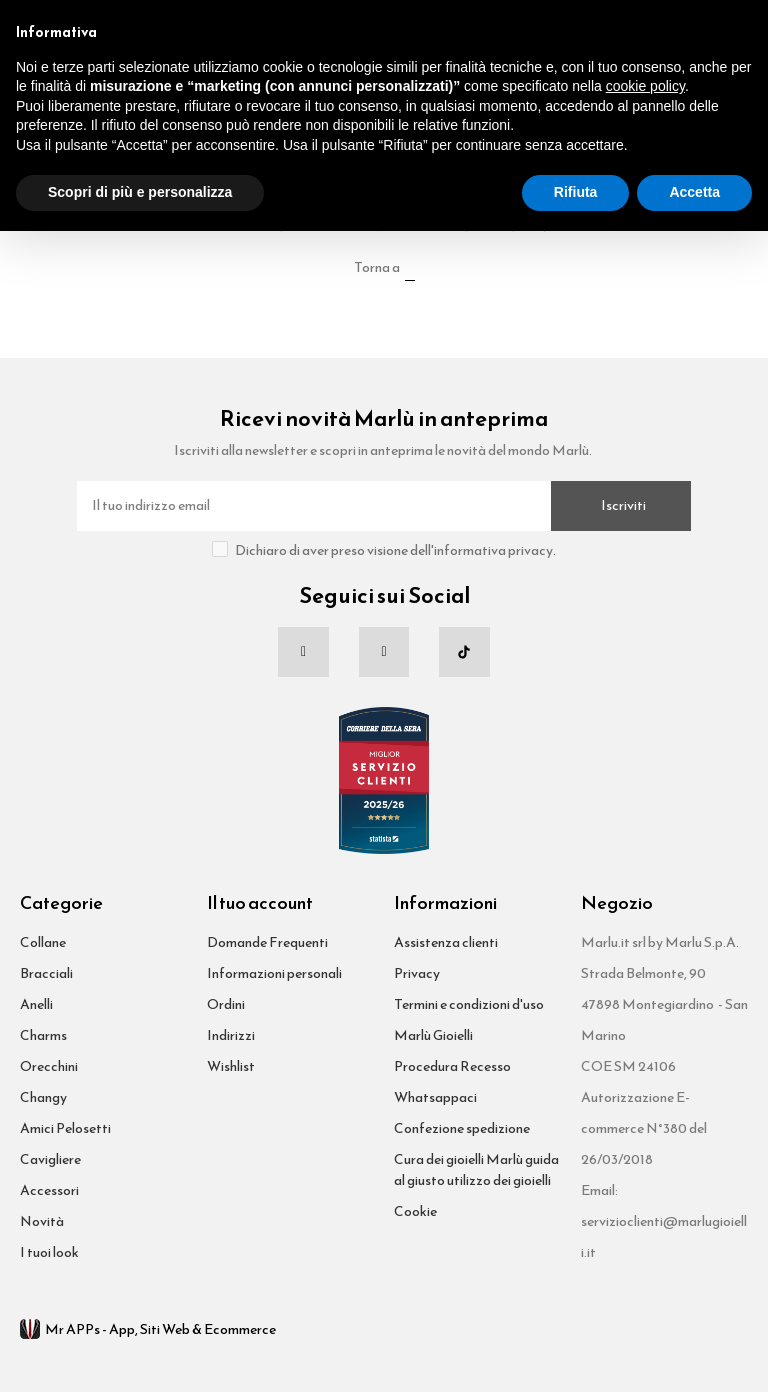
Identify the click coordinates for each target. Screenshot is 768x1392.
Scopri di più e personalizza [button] (140, 192)
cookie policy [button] (645, 86)
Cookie (415, 1211)
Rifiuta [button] (576, 192)
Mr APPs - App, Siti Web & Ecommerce (148, 1329)
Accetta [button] (694, 192)
